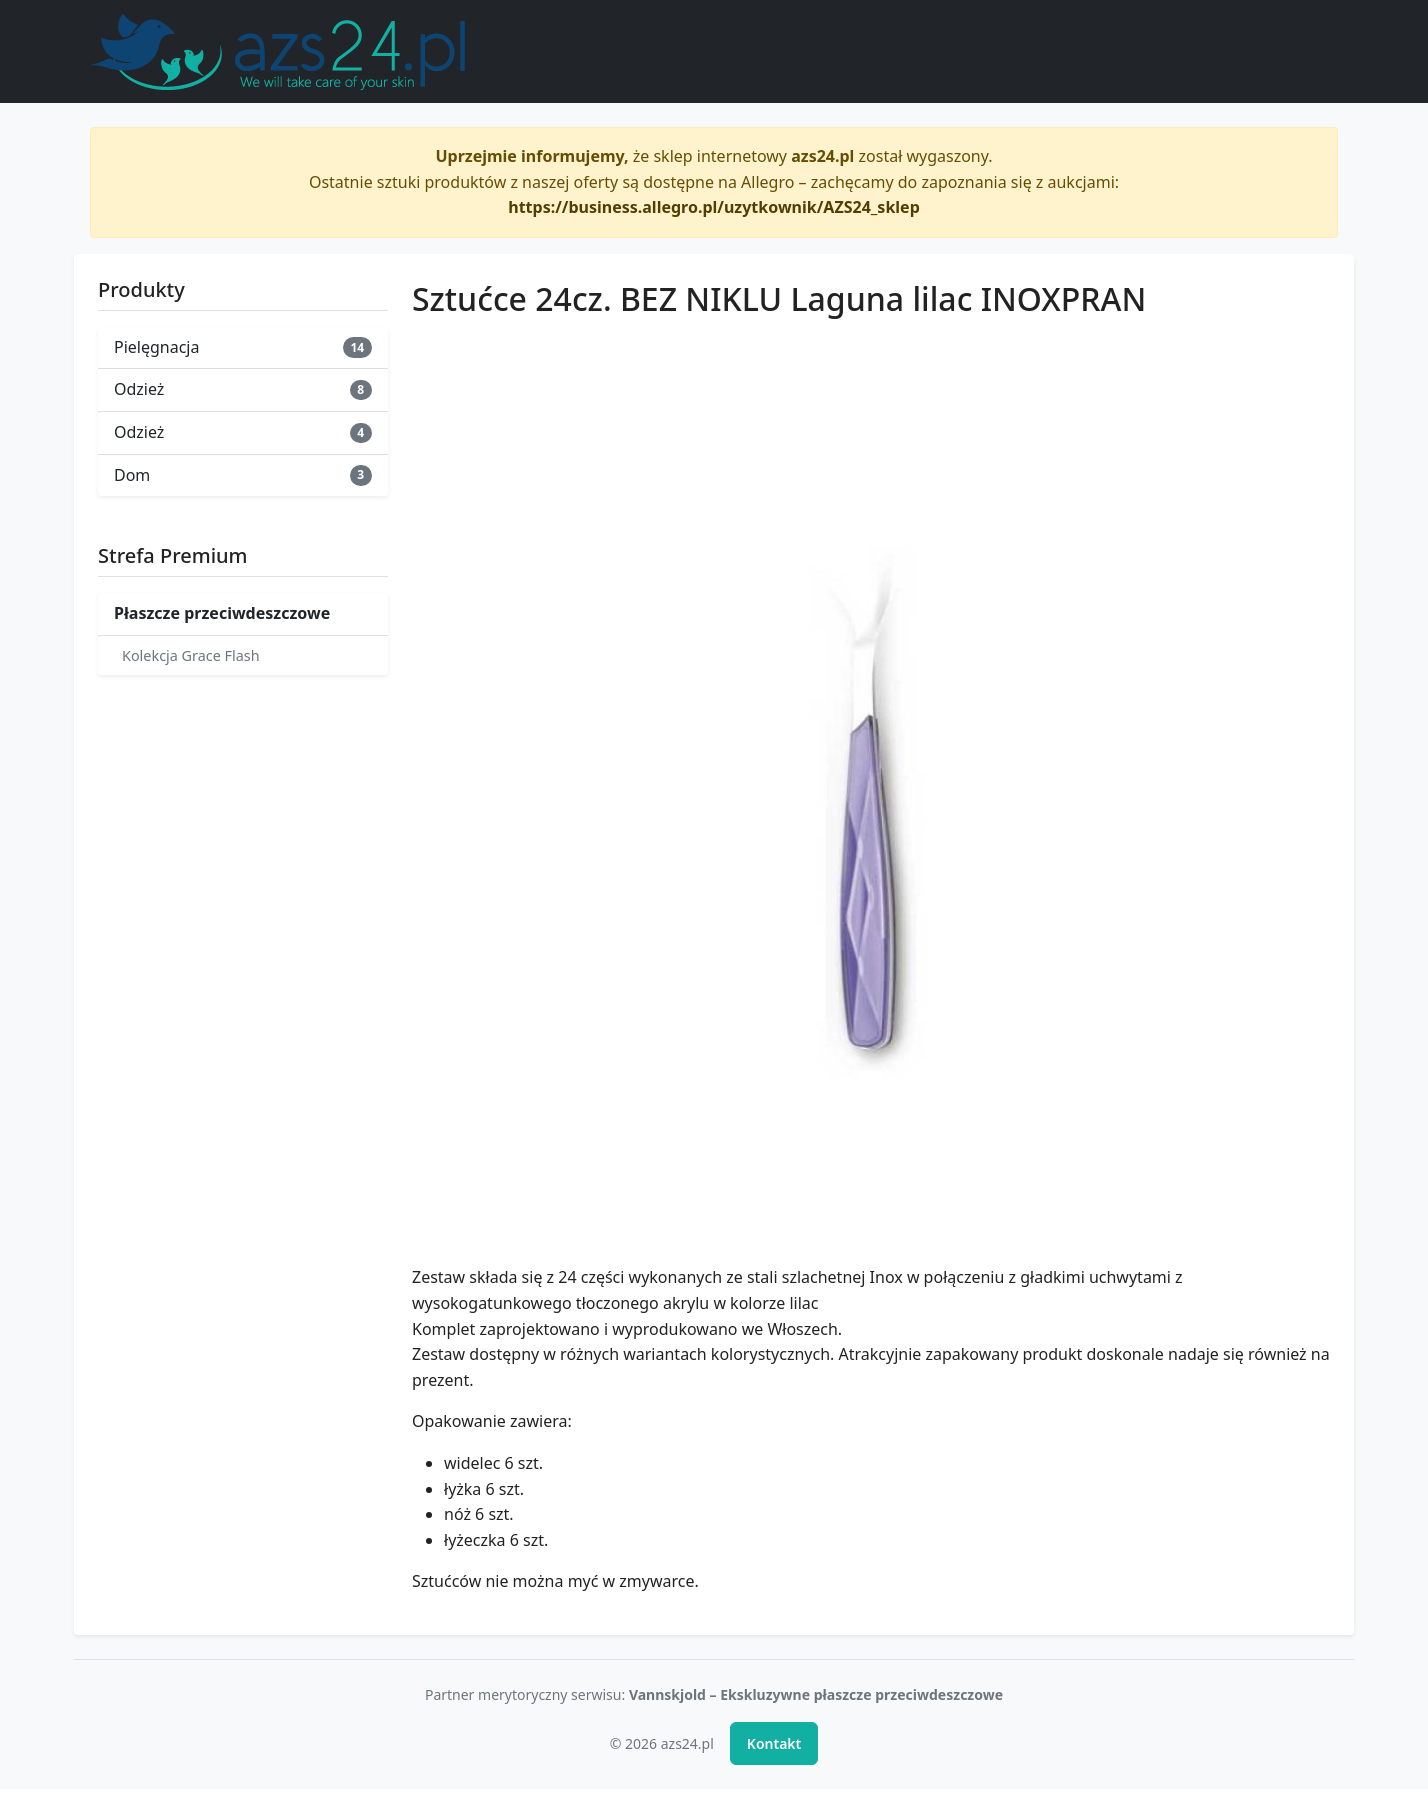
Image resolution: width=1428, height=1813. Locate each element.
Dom (243, 475)
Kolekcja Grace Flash (191, 655)
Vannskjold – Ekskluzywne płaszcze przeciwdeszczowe (816, 1694)
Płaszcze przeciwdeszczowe (222, 613)
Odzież (243, 389)
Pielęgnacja (243, 347)
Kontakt (774, 1743)
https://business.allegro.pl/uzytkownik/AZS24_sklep (714, 207)
